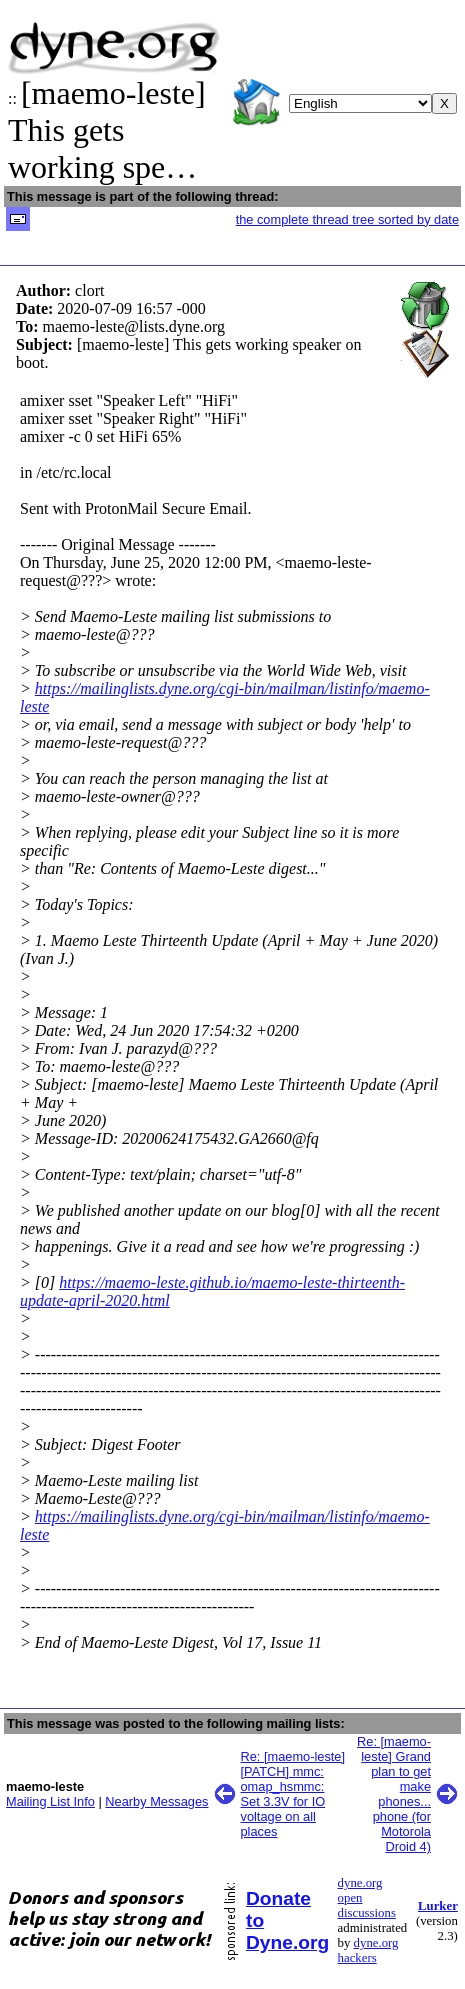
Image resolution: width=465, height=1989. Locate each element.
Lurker (438, 1906)
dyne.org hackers (368, 1950)
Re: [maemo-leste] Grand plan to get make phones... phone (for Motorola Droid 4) (394, 1794)
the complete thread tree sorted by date (347, 219)
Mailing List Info (50, 1801)
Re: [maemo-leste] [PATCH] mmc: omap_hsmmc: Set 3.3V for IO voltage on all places (293, 1794)
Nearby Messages (156, 1801)
